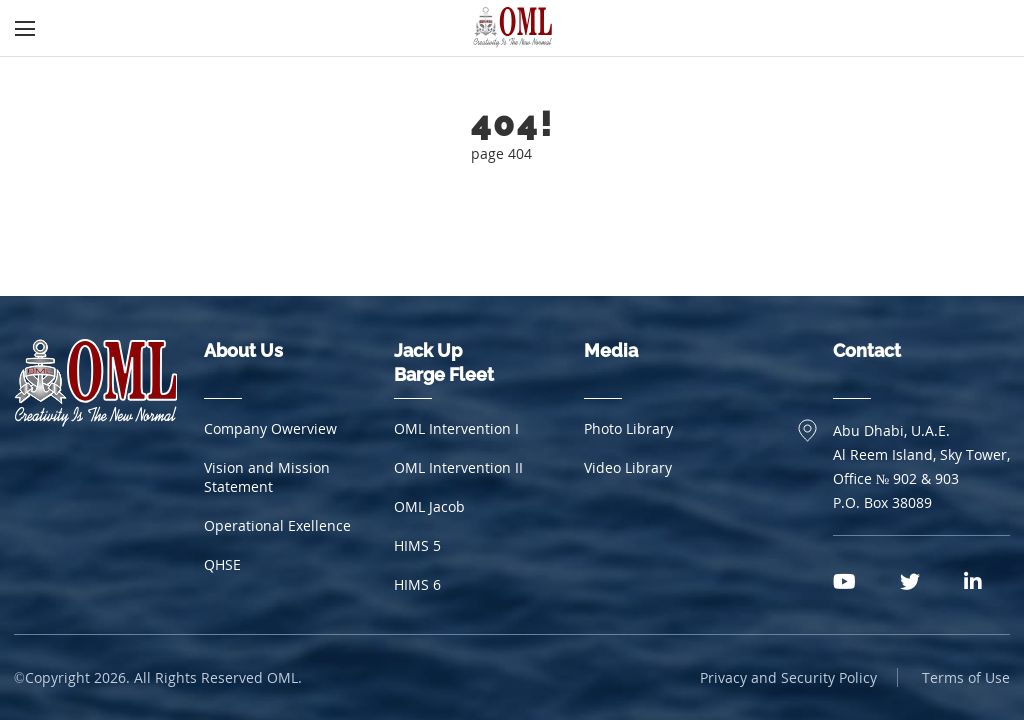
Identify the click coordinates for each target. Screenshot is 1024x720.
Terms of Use (966, 677)
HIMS (417, 545)
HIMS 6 (417, 584)
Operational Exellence (277, 525)
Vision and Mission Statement (267, 477)
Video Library (628, 467)
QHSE (222, 564)
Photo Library (628, 428)
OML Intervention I (456, 428)
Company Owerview (270, 428)
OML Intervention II (458, 467)
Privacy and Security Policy (788, 677)
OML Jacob (429, 506)
